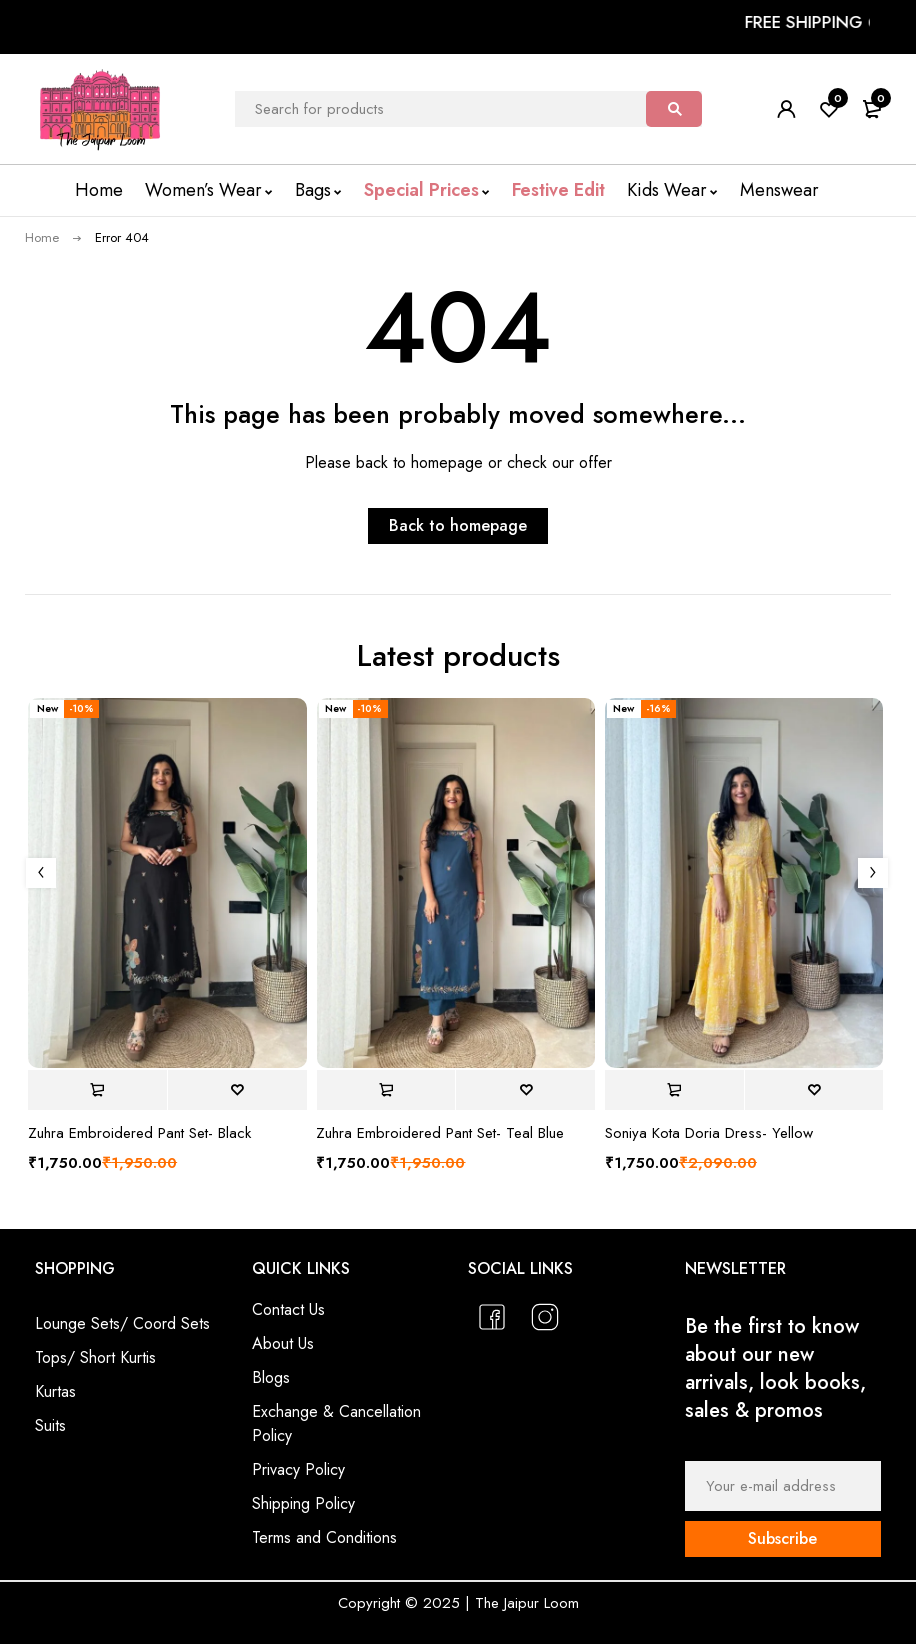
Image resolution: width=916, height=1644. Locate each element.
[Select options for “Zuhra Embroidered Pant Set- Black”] (97, 1090)
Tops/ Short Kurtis (95, 1357)
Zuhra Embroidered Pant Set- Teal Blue (440, 1133)
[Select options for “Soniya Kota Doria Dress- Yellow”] (674, 1090)
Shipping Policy (303, 1503)
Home (42, 237)
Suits (50, 1425)
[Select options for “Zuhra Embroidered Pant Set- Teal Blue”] (385, 1090)
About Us (283, 1343)
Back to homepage (458, 525)
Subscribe (782, 1538)
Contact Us (288, 1309)
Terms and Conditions (324, 1537)
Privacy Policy (298, 1469)
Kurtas (55, 1391)
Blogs (271, 1377)
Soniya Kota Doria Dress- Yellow (709, 1133)
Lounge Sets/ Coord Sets (122, 1323)
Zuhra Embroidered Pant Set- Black (139, 1133)
